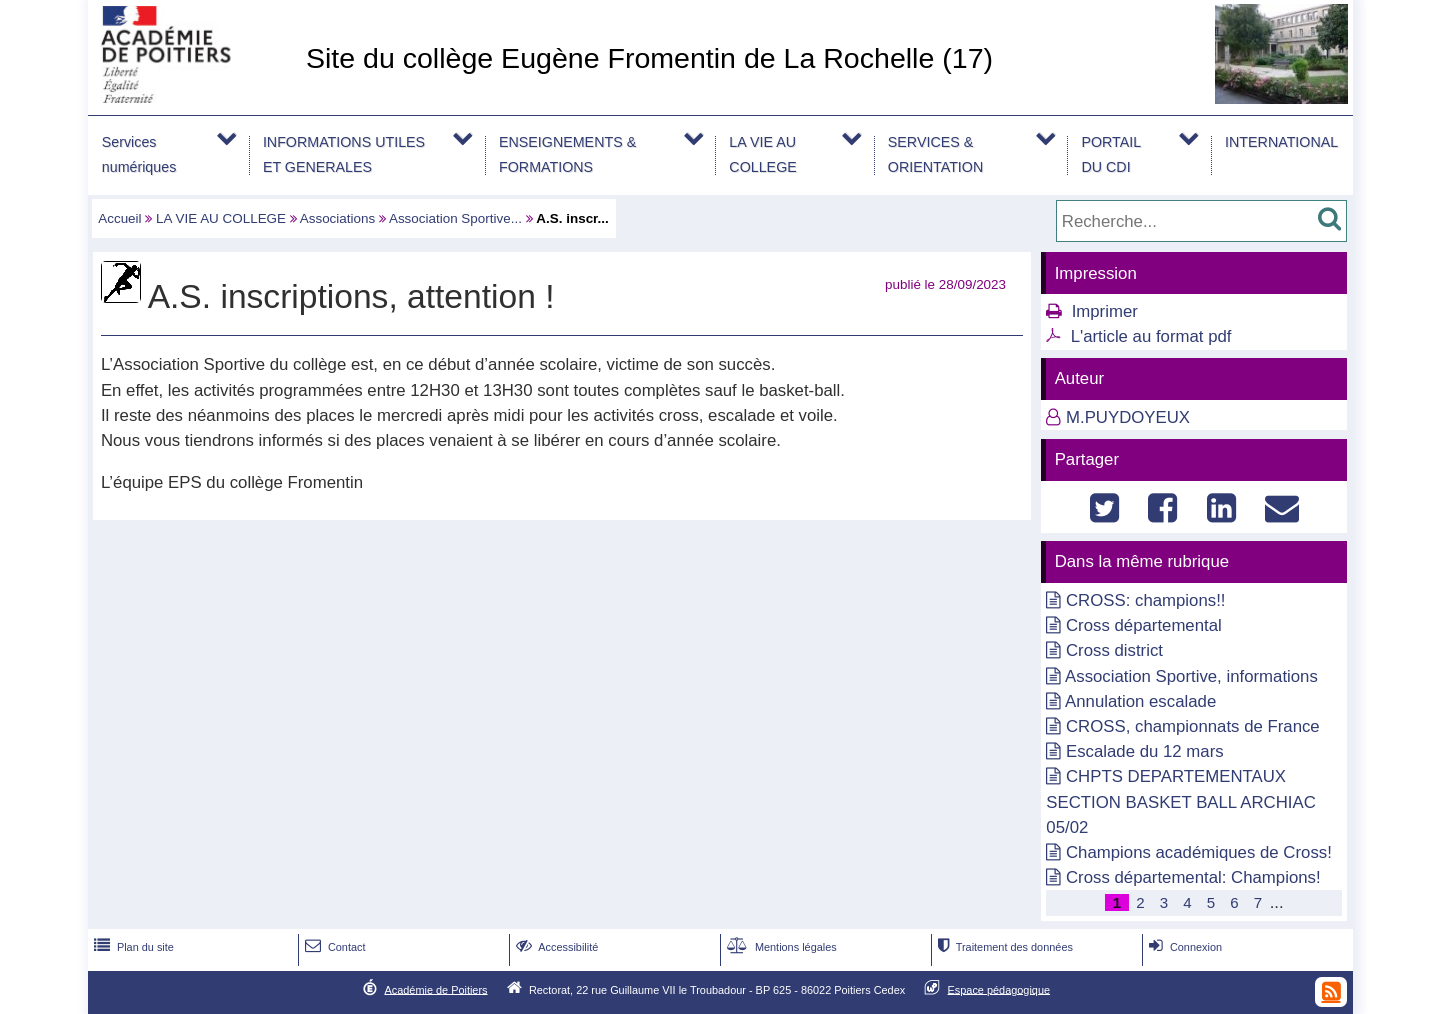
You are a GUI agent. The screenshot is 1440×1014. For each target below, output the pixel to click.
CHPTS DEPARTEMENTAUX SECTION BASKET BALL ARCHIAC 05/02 (1181, 801)
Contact (333, 947)
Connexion (1183, 947)
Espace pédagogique (999, 989)
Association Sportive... (455, 218)
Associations (337, 218)
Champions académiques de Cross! (1199, 852)
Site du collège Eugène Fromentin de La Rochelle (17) (649, 58)
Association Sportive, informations (1191, 676)
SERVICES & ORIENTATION (935, 154)
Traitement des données (1003, 947)
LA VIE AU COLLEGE (762, 154)
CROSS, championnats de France (1193, 726)
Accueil (119, 218)
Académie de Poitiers (435, 989)
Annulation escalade (1140, 701)
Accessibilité (555, 947)
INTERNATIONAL (1281, 142)
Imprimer (1105, 311)
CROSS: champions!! (1145, 600)
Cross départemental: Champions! (1193, 877)
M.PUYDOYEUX (1128, 417)
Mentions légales (780, 947)
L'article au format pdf (1151, 336)
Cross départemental (1144, 625)
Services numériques (139, 154)
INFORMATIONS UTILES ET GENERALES (344, 154)
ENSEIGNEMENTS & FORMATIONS (567, 154)
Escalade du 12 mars (1145, 751)
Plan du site (132, 947)
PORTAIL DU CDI (1111, 154)
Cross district (1114, 650)
